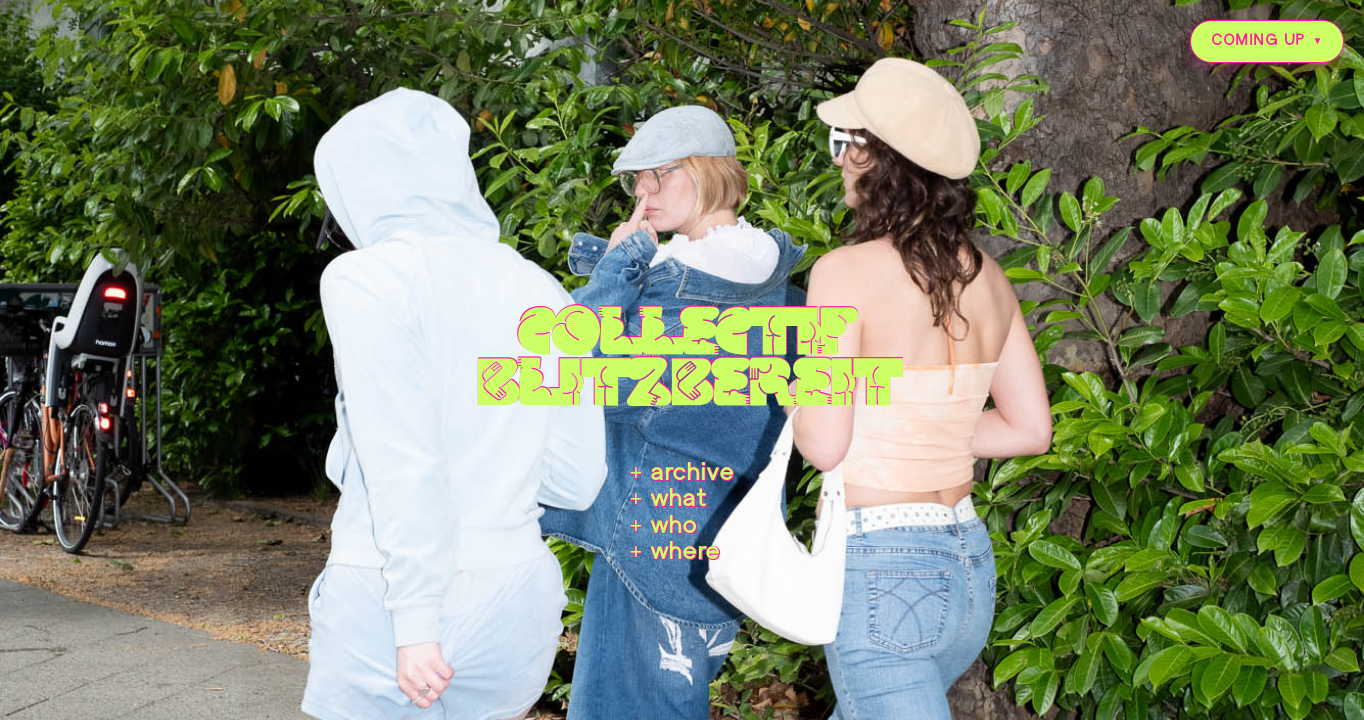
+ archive (682, 474)
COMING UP (1258, 41)
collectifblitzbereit (681, 352)
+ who (664, 527)
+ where (675, 553)
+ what (668, 500)
